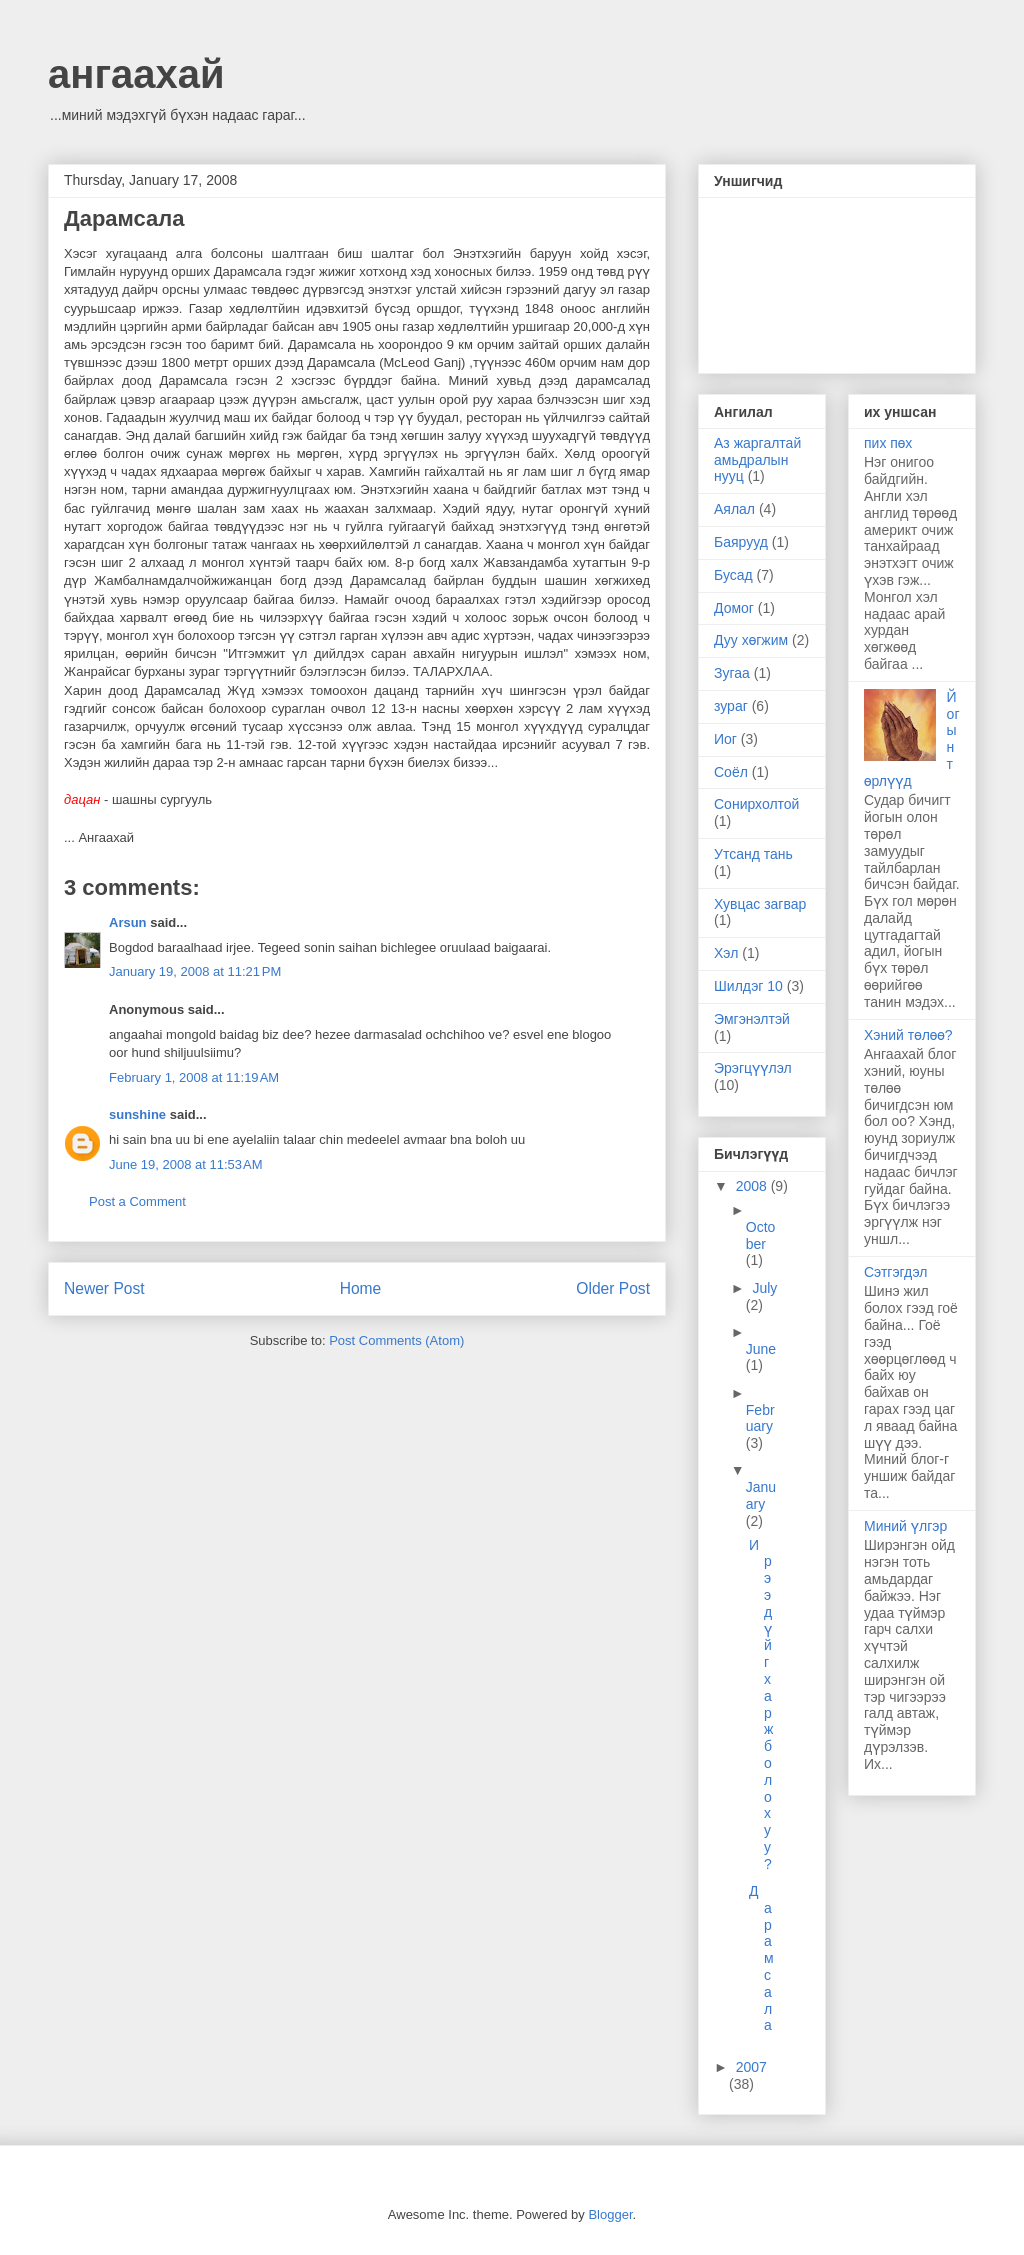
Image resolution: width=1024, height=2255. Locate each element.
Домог (734, 608)
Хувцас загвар (760, 904)
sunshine (137, 1114)
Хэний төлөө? (908, 1035)
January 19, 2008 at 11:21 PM (195, 971)
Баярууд (741, 542)
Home (361, 1288)
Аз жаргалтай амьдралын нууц (757, 460)
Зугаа (732, 673)
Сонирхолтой (756, 804)
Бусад (733, 575)
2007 (751, 2067)
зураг (731, 706)
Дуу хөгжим (751, 640)
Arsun (128, 922)
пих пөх (888, 443)
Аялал (734, 509)
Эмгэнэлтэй (752, 1019)
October (761, 1235)
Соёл (731, 772)
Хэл (726, 953)
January (761, 1495)
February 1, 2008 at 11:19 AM (194, 1077)
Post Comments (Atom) (396, 1340)
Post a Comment (137, 1201)
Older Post (613, 1288)
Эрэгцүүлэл (753, 1068)
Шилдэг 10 (748, 986)
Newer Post (104, 1288)
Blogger (610, 2214)
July (764, 1288)
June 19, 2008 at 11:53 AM (186, 1164)
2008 (753, 1186)
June (761, 1349)
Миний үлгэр (905, 1526)
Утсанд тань (753, 854)
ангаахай (136, 74)
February (760, 1418)
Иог (725, 739)
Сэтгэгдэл (895, 1272)
